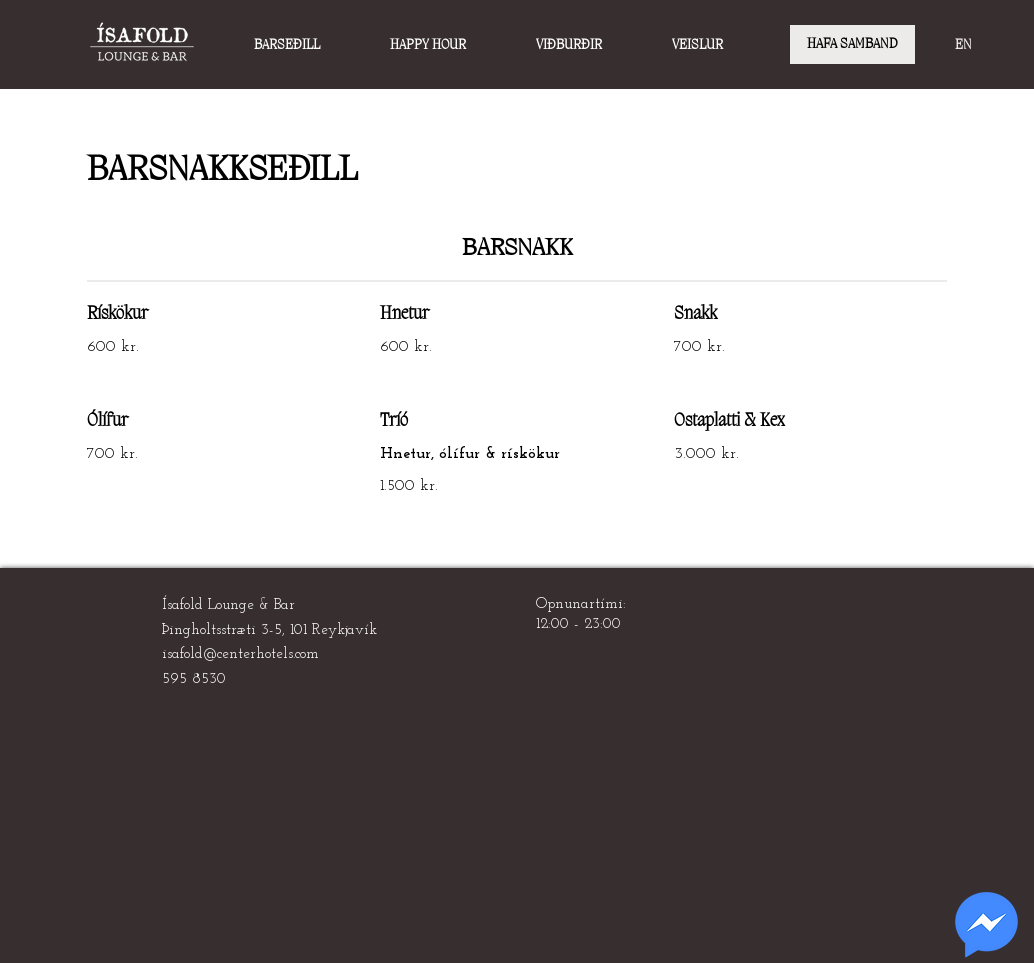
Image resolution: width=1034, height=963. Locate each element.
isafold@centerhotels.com (240, 654)
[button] (312, 45)
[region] (986, 925)
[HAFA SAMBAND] (852, 44)
